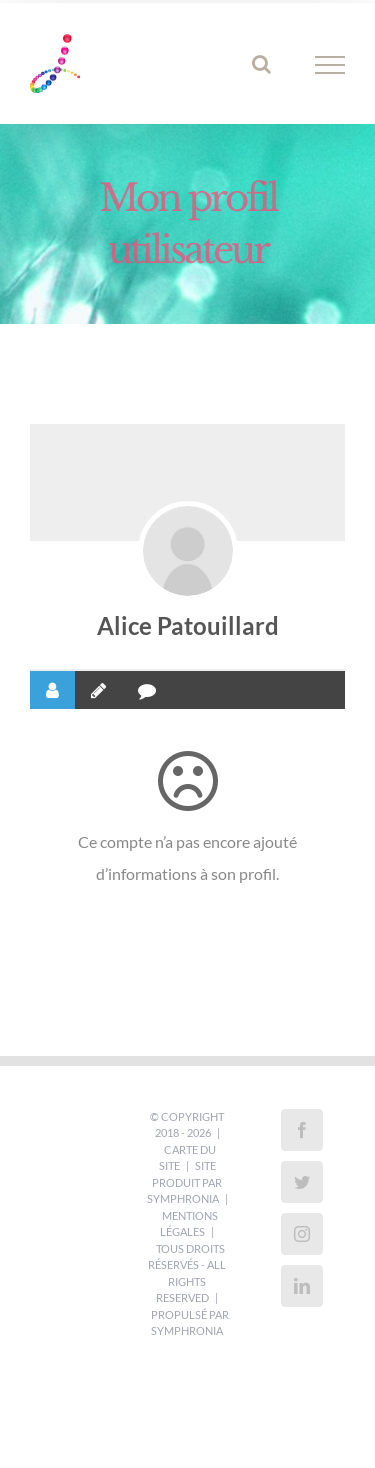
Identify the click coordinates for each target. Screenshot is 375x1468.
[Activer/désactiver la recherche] (261, 64)
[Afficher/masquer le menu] (330, 65)
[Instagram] (302, 1234)
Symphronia (183, 1198)
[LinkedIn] (302, 1286)
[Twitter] (302, 1182)
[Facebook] (302, 1130)
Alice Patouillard (188, 625)
